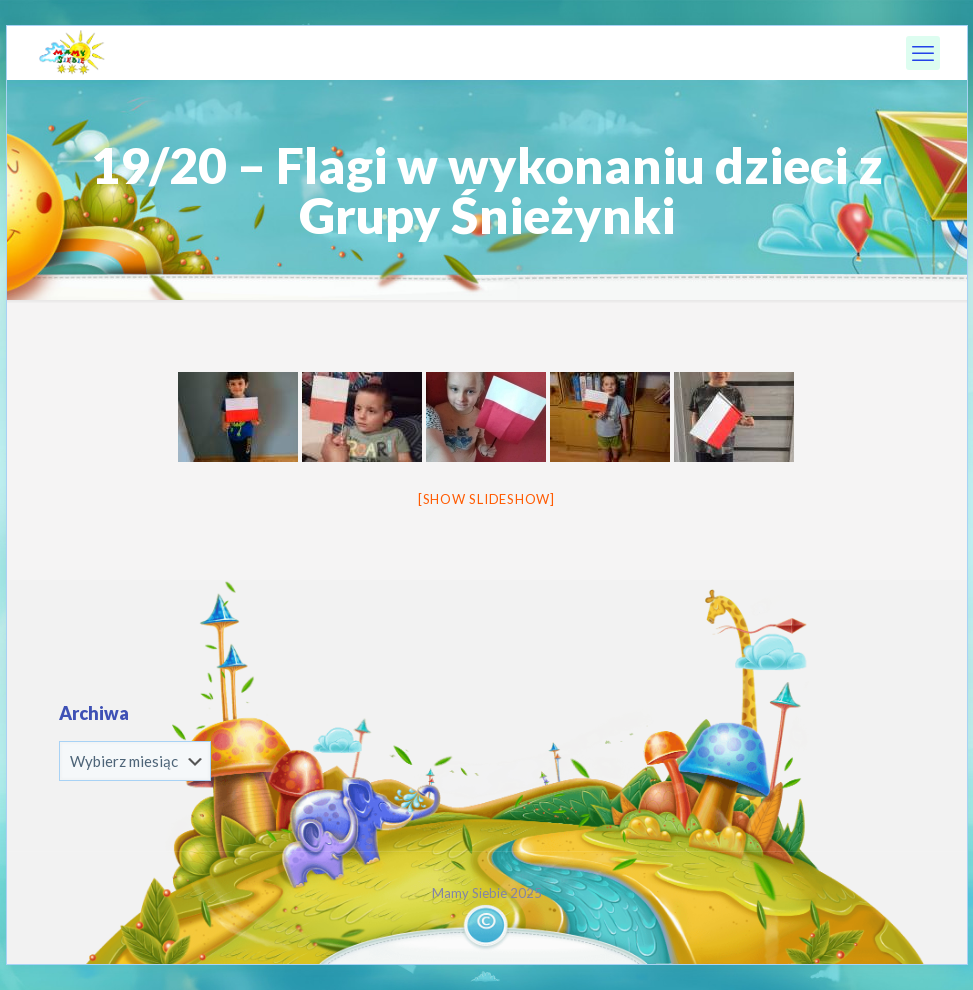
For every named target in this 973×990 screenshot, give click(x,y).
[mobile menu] (923, 53)
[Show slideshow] (486, 499)
